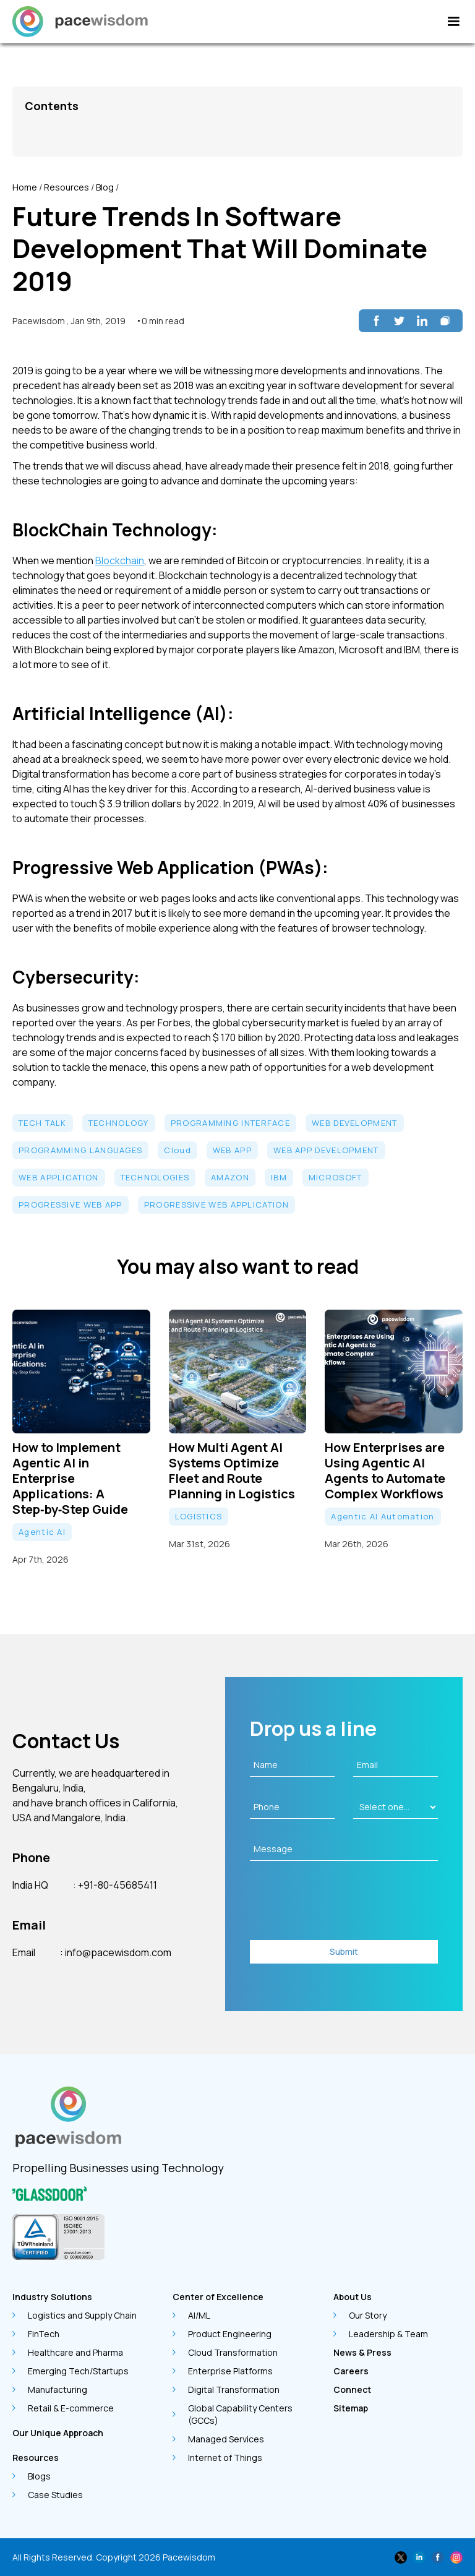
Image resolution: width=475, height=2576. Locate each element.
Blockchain (119, 560)
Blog (105, 187)
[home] (80, 21)
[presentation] (344, 1903)
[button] (453, 21)
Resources (66, 187)
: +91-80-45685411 (115, 1885)
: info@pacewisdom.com (115, 1952)
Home (24, 187)
